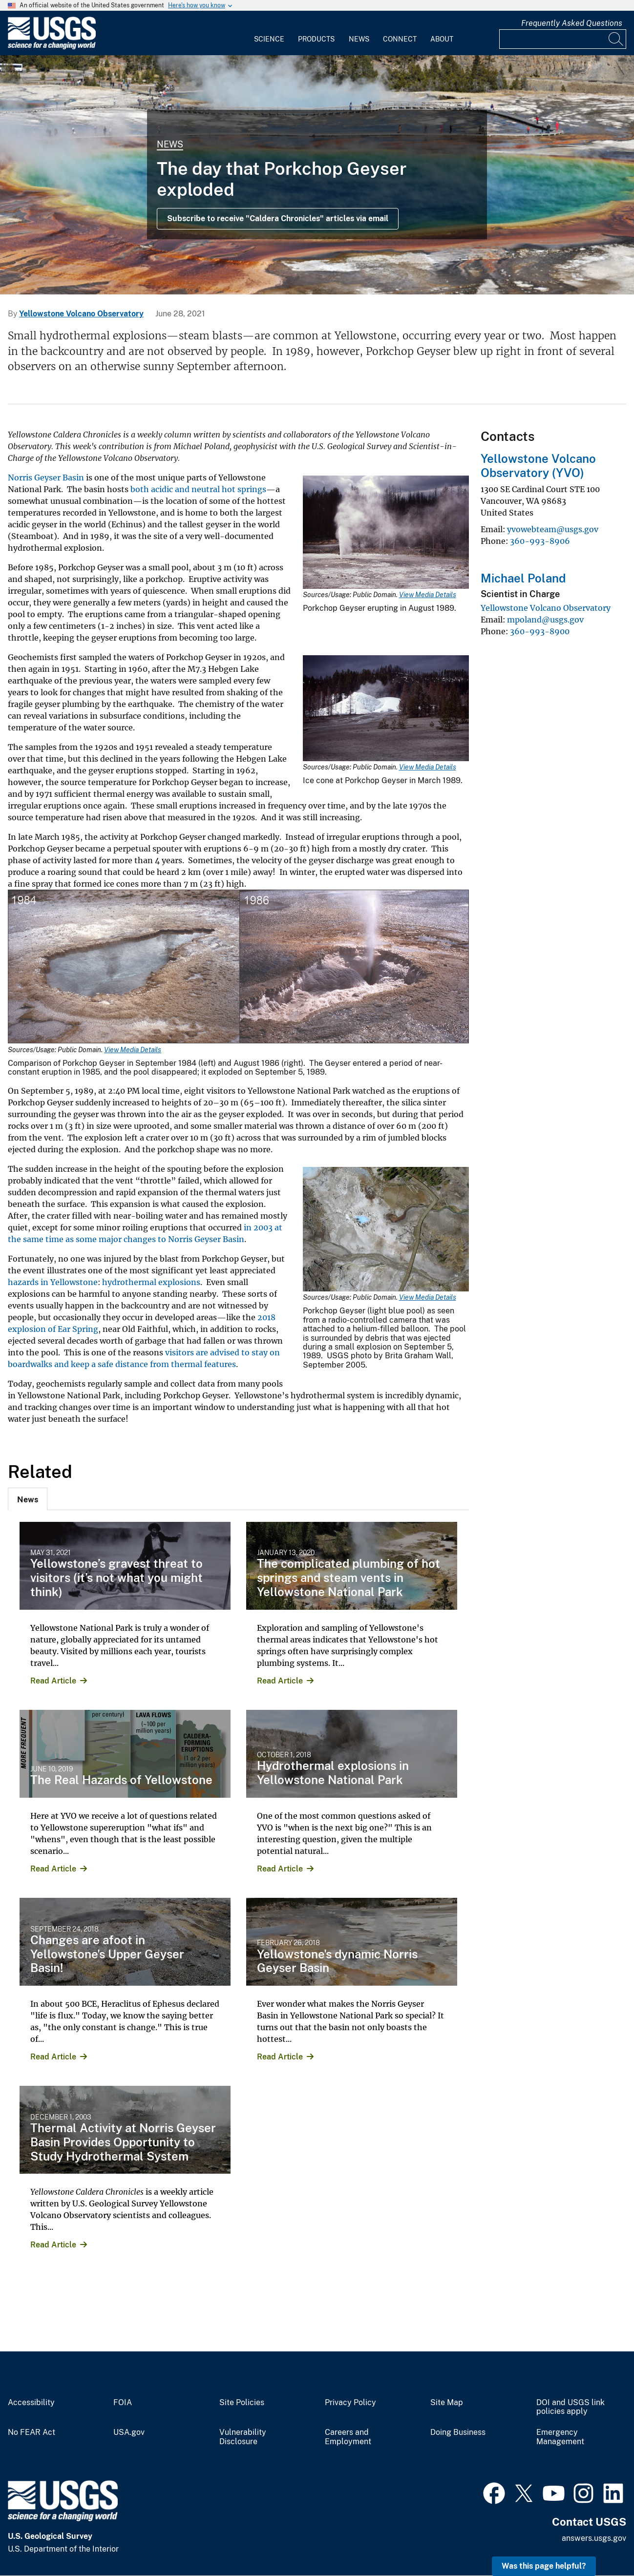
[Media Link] (386, 533)
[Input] (562, 39)
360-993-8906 (540, 541)
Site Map (446, 2402)
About (441, 39)
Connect (400, 39)
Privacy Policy (350, 2402)
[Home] (52, 47)
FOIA (122, 2402)
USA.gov (129, 2432)
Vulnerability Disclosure (242, 2437)
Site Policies (241, 2402)
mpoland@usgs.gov (545, 619)
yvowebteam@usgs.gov (552, 529)
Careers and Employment (348, 2437)
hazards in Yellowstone (53, 1282)
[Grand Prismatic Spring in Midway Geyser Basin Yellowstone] (317, 174)
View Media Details (427, 595)
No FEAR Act (31, 2432)
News (359, 39)
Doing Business (458, 2432)
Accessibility (31, 2402)
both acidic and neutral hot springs (198, 489)
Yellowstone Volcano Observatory (81, 313)
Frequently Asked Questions (571, 23)
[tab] (27, 1499)
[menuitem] (269, 33)
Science (269, 39)
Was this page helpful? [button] (544, 2566)
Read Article (53, 1680)
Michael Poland (523, 578)
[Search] (616, 39)
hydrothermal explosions (151, 1282)
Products (316, 39)
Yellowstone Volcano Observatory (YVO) (538, 465)
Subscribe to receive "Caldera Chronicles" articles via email (277, 218)
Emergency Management (560, 2437)
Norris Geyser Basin (46, 477)
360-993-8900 (540, 631)
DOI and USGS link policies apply (570, 2407)
